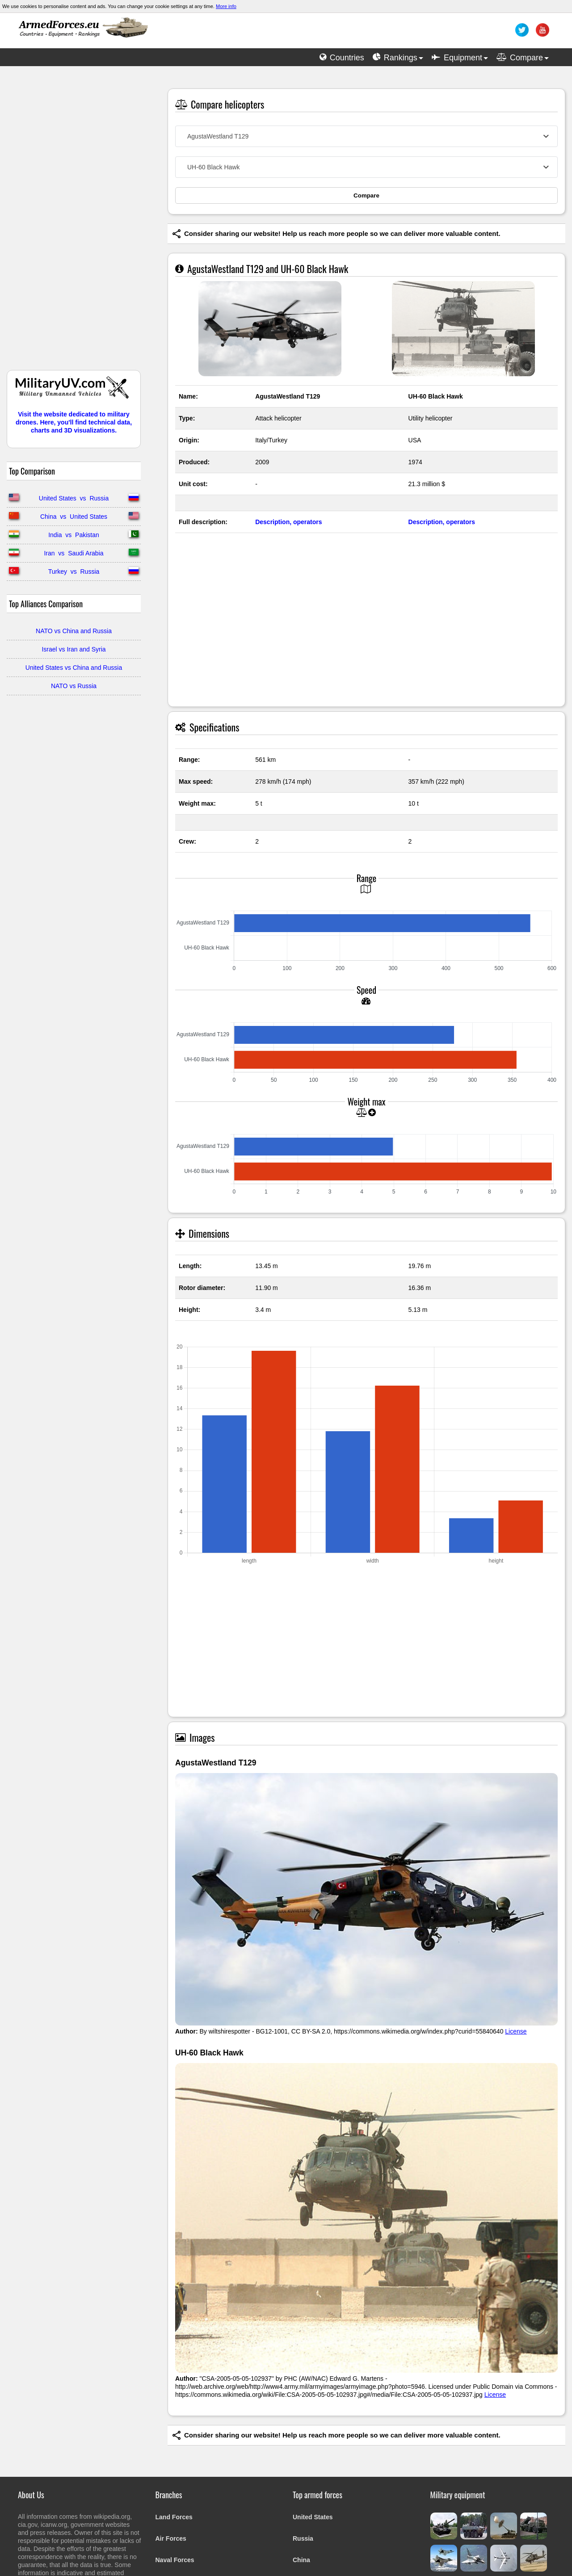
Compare (366, 195)
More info (226, 6)
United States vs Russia (74, 498)
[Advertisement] (74, 222)
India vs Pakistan (73, 534)
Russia (303, 2538)
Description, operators (288, 521)
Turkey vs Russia (74, 571)
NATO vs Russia (74, 685)
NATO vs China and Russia (74, 631)
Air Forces (171, 2538)
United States (312, 2517)
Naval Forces (175, 2559)
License (515, 2031)
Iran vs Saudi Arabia (73, 553)
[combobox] (366, 136)
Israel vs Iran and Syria (73, 649)
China (301, 2559)
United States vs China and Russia (73, 667)
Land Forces (174, 2517)
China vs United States (73, 516)
